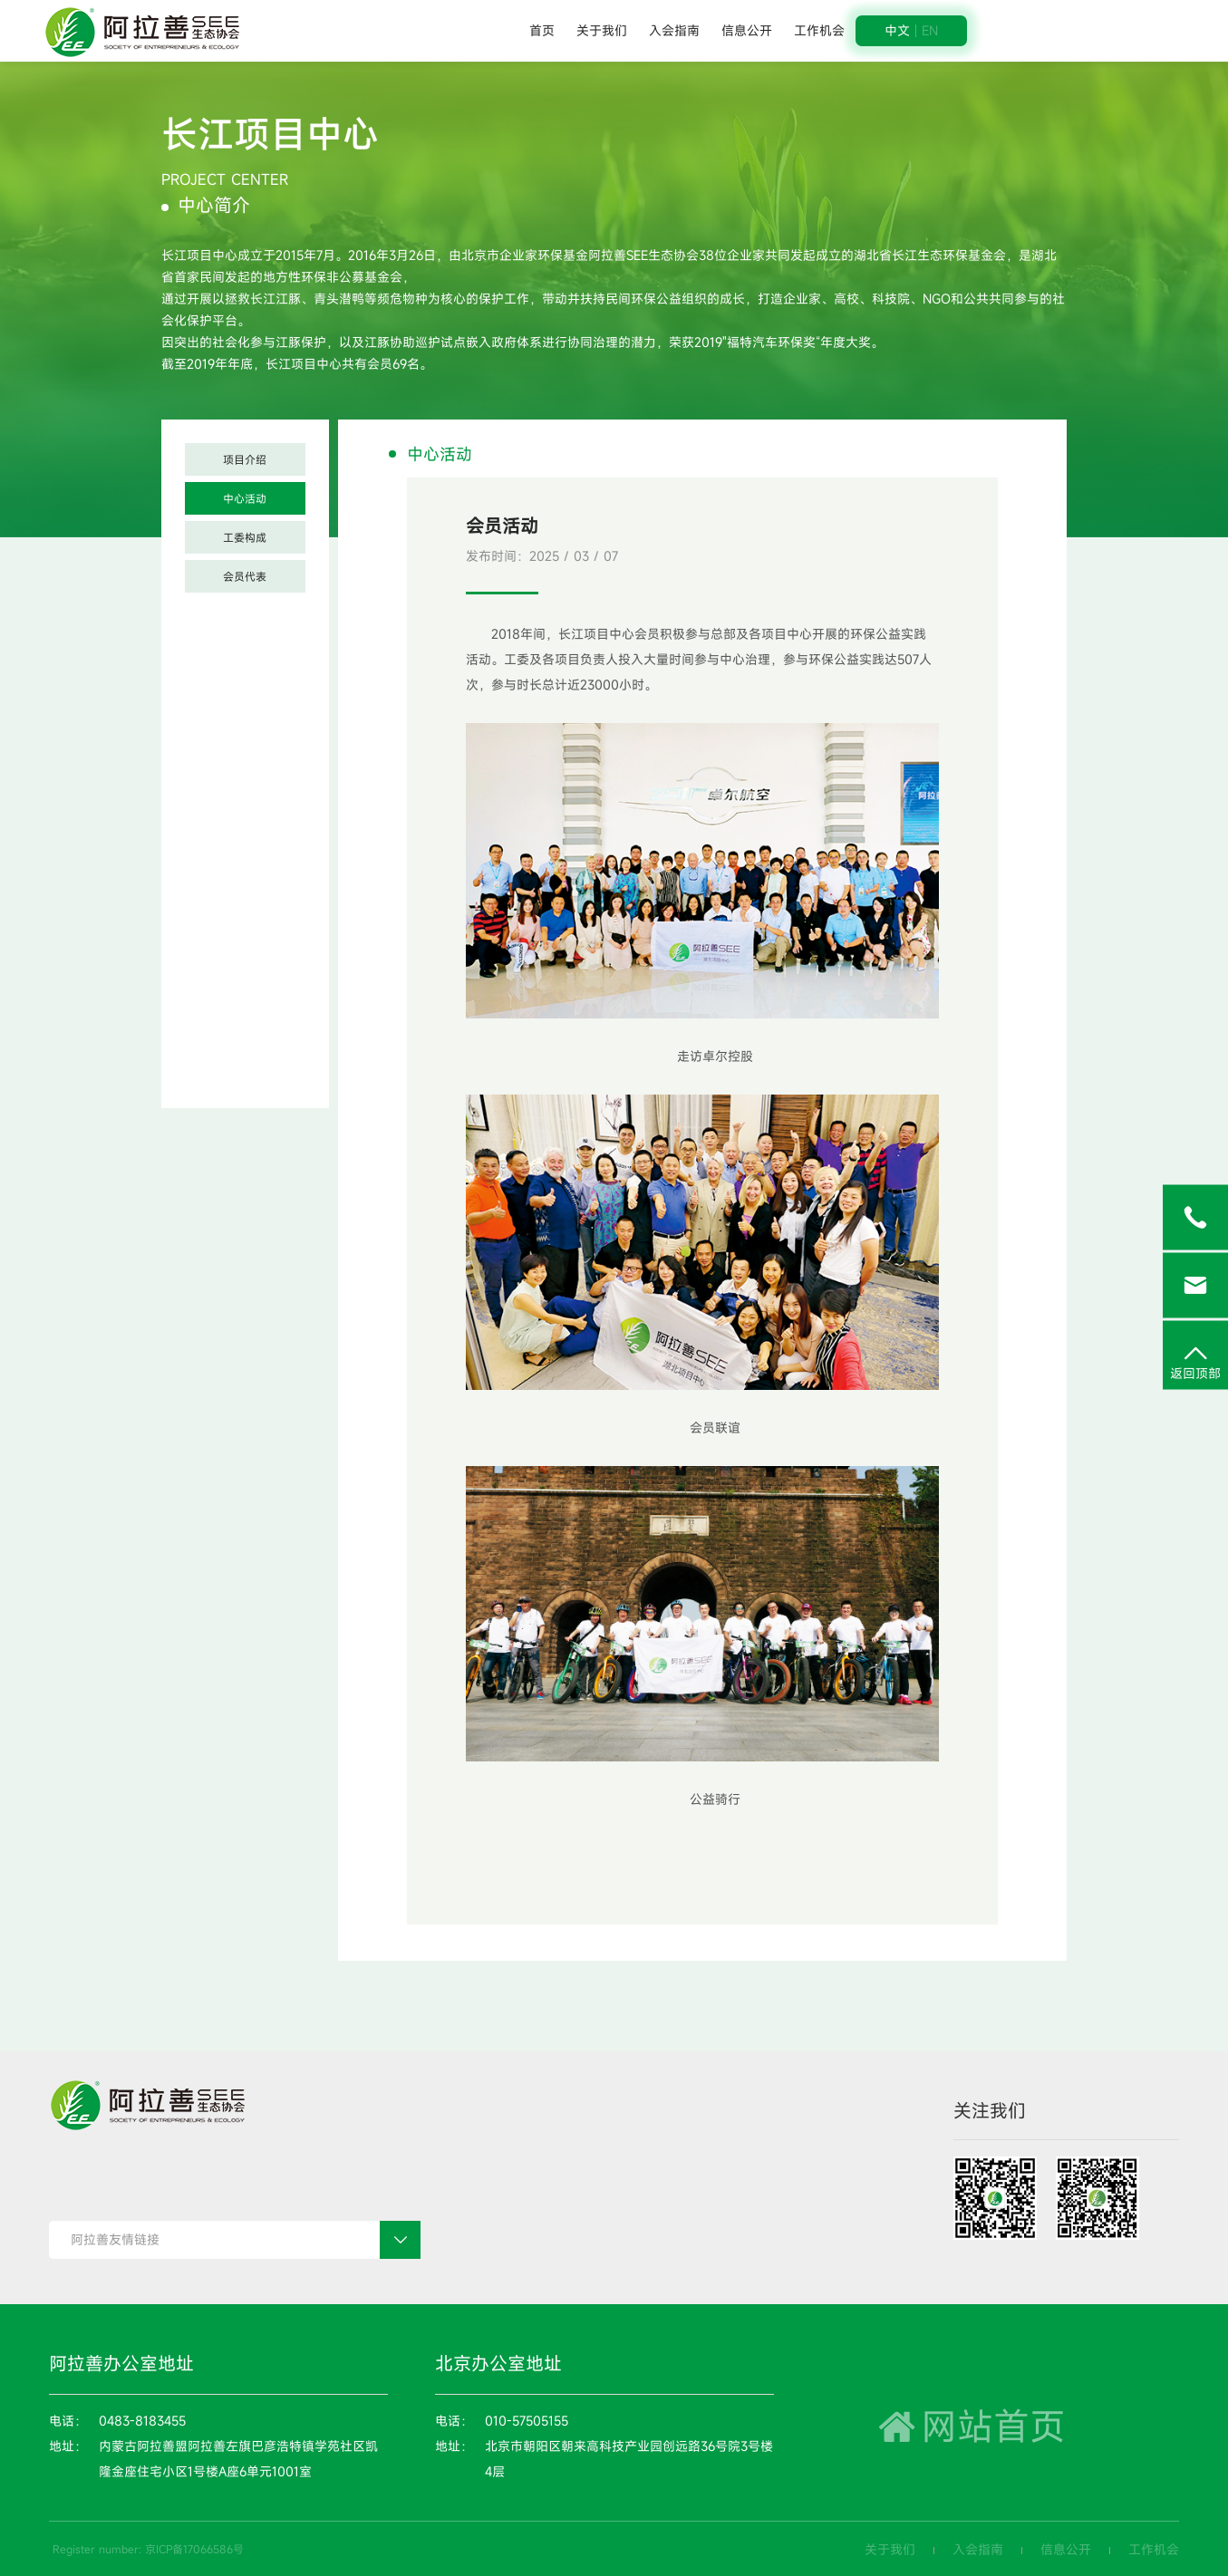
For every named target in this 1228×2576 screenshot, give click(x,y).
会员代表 (244, 576)
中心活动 (244, 498)
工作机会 (819, 30)
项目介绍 (244, 459)
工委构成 (244, 537)
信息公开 (746, 30)
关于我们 (601, 30)
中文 (897, 30)
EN (930, 30)
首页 (542, 30)
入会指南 (674, 30)
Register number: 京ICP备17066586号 (148, 2549)
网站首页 (969, 2426)
